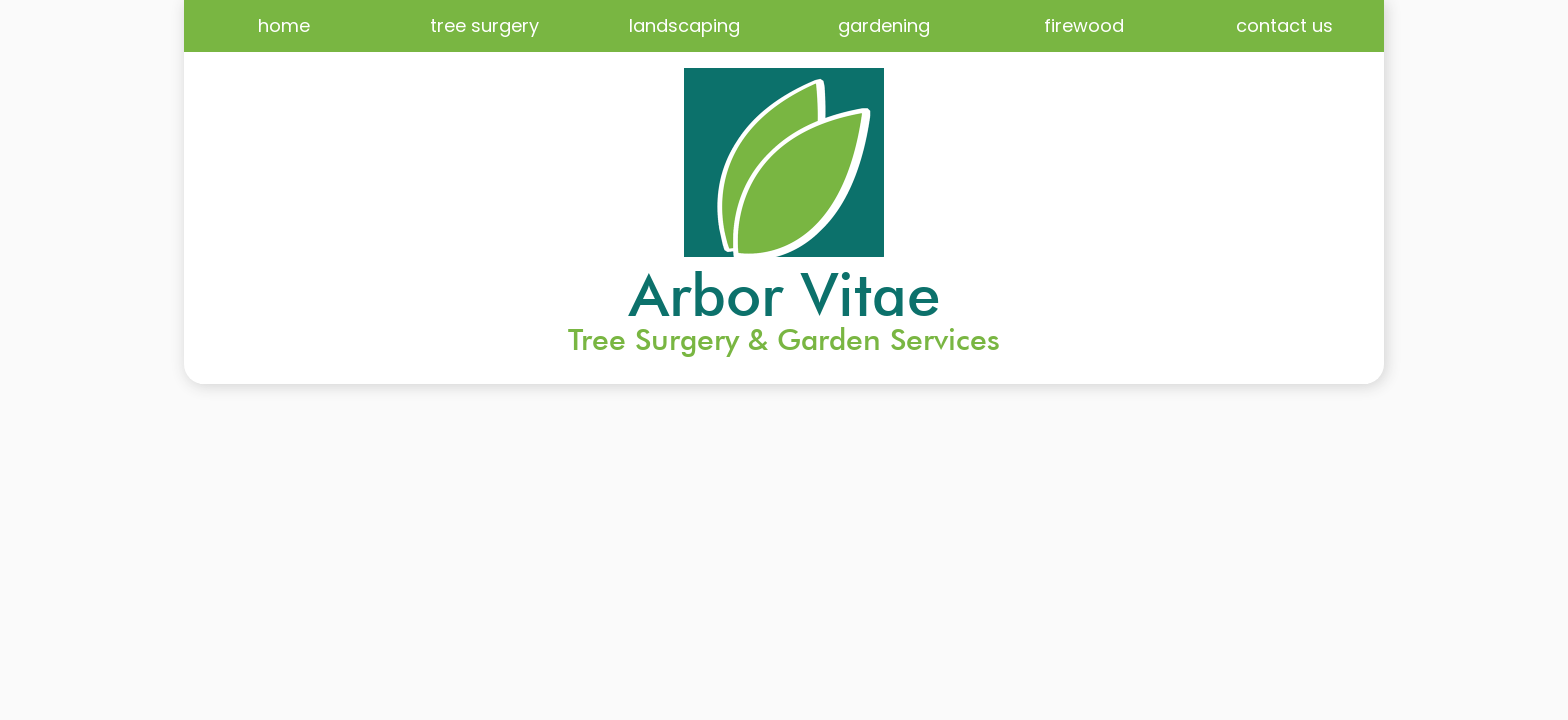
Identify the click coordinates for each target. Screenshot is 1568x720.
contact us (1284, 25)
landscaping (684, 25)
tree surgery (484, 25)
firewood (1084, 25)
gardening (884, 25)
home (284, 25)
